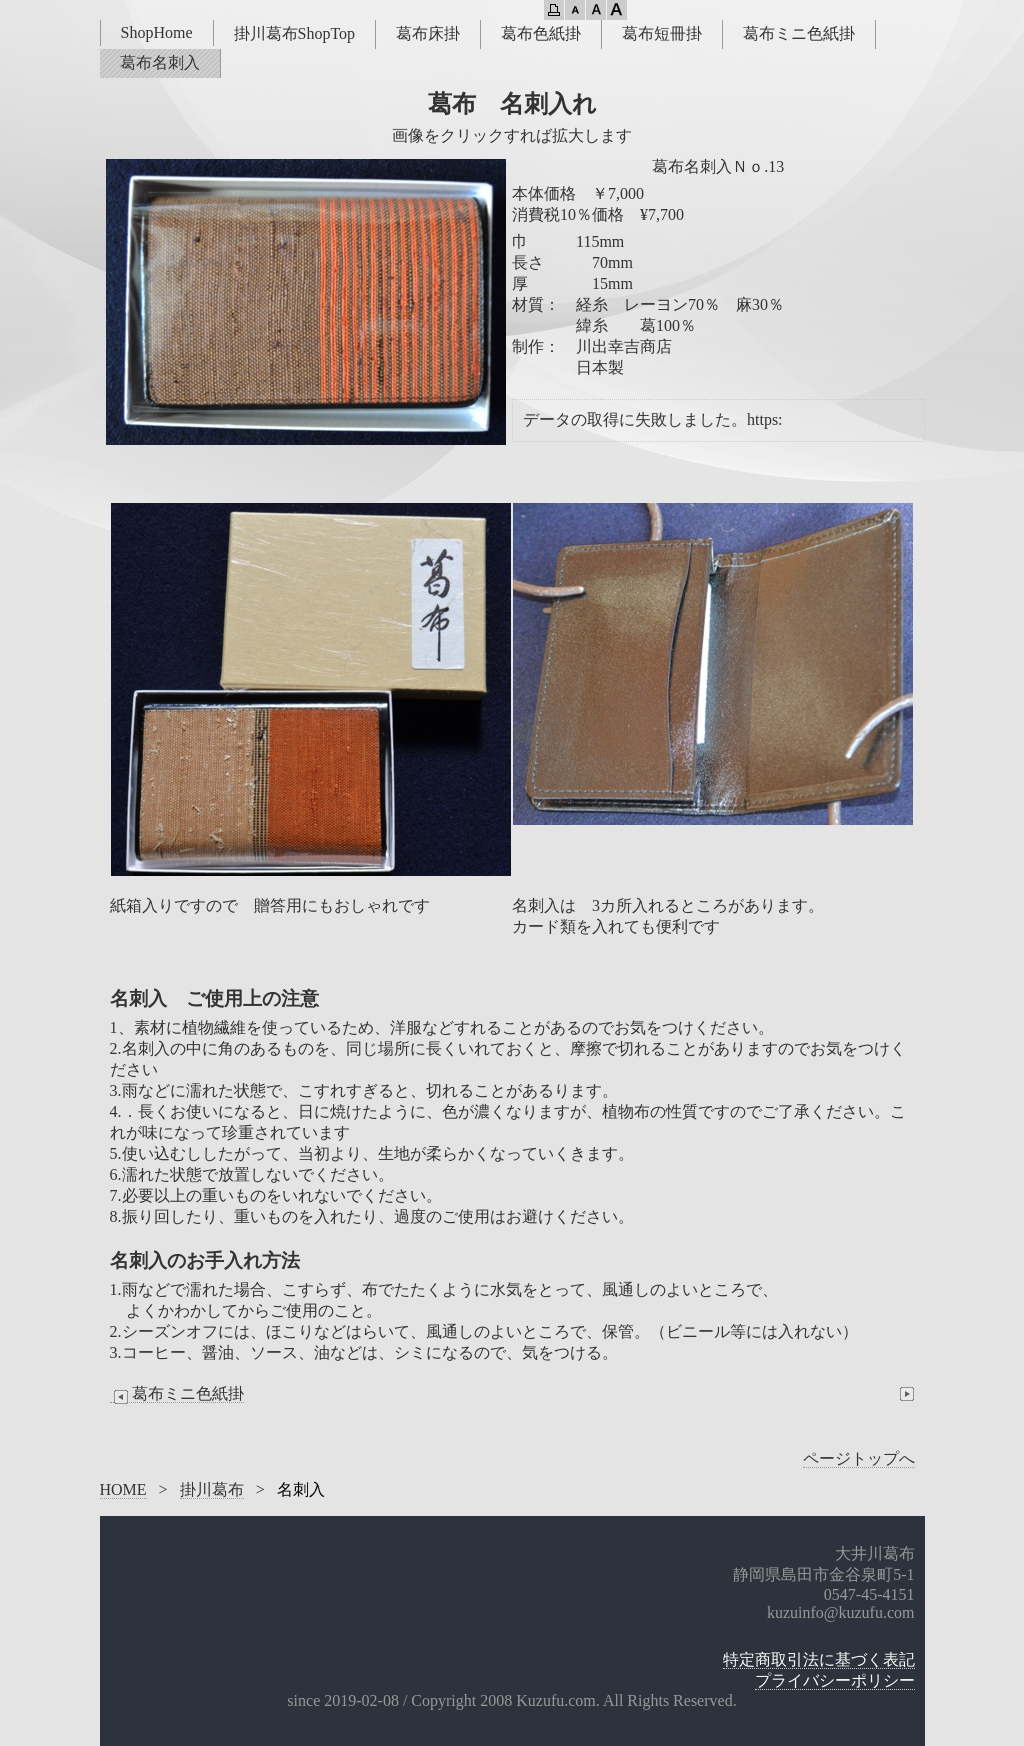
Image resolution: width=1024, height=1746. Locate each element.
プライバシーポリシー (835, 1680)
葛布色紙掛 (541, 33)
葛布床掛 (428, 33)
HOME (123, 1489)
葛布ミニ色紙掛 (799, 33)
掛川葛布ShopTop (295, 33)
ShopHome (157, 32)
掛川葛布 (212, 1489)
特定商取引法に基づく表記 (819, 1659)
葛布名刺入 (160, 62)
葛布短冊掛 (662, 33)
